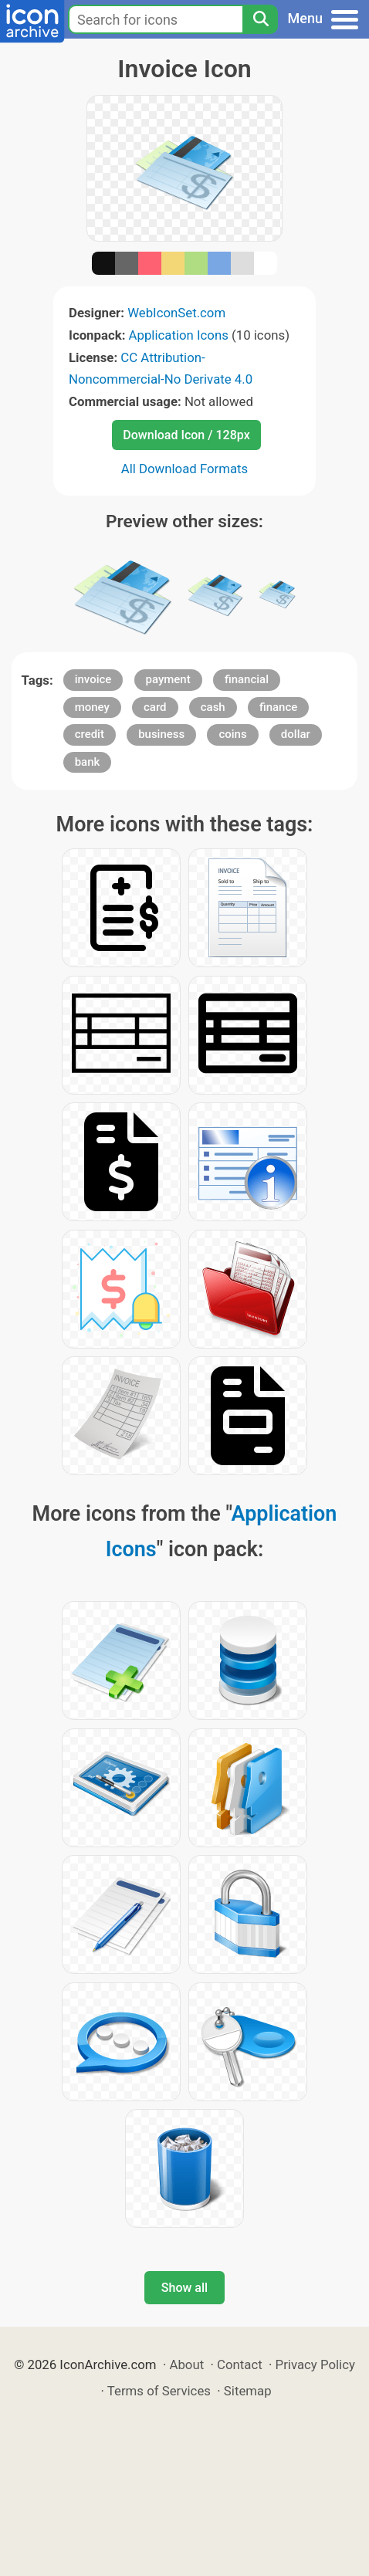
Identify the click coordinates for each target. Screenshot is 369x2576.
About (186, 2364)
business (161, 734)
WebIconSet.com (176, 312)
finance (278, 707)
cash (213, 707)
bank (87, 762)
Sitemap (248, 2390)
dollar (295, 734)
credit (89, 734)
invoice (93, 679)
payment (168, 679)
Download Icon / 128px (186, 435)
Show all (184, 2287)
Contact (239, 2364)
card (155, 707)
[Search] (260, 19)
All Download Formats (185, 468)
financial (247, 679)
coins (232, 734)
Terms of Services (159, 2390)
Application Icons (179, 335)
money (92, 707)
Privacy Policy (315, 2364)
